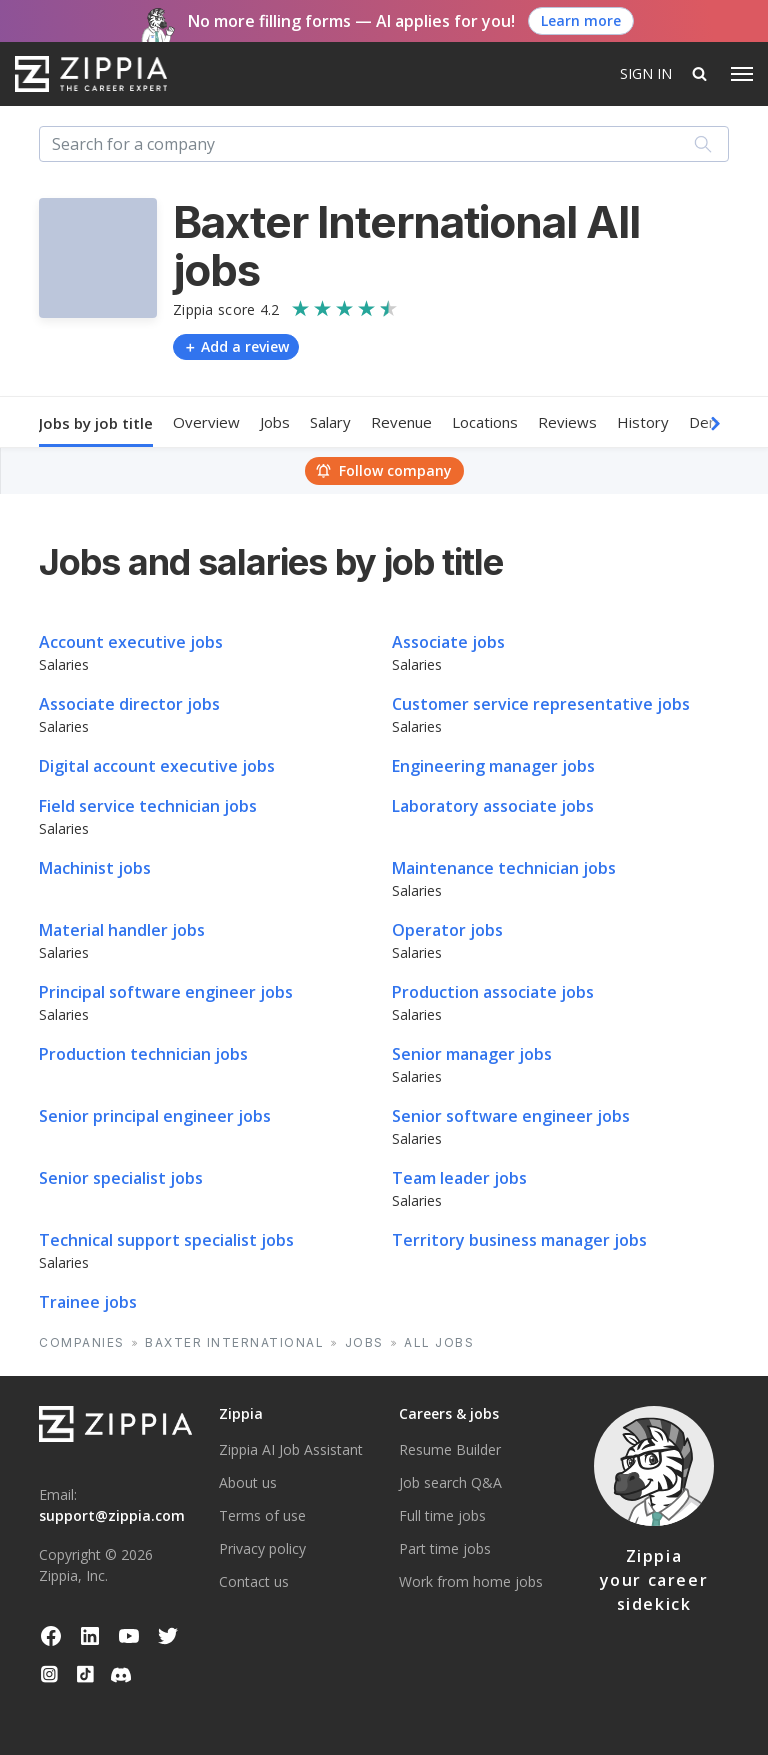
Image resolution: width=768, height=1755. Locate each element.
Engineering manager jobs (493, 766)
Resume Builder (450, 1449)
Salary (330, 422)
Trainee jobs (88, 1302)
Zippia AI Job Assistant (291, 1449)
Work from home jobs (471, 1581)
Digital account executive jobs (157, 766)
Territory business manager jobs (519, 1240)
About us (248, 1482)
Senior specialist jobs (121, 1178)
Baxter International (234, 1342)
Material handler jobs (122, 930)
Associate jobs (448, 642)
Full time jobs (442, 1515)
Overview (206, 422)
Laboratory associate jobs (493, 806)
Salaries (64, 664)
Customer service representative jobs (541, 704)
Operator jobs (447, 930)
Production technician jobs (143, 1054)
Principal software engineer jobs (166, 992)
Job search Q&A (450, 1482)
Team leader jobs (459, 1178)
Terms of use (262, 1515)
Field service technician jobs (148, 806)
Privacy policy (262, 1548)
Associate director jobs (129, 704)
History (643, 422)
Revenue (401, 422)
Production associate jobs (493, 992)
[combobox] (384, 144)
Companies (82, 1342)
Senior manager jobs (472, 1054)
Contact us (254, 1581)
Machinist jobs (95, 868)
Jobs (275, 422)
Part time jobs (445, 1548)
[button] (724, 424)
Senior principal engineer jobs (155, 1116)
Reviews (567, 422)
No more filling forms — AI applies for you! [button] (351, 21)
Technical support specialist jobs (166, 1240)
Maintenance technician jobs (504, 868)
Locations (485, 422)
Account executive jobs (131, 642)
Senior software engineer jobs (511, 1116)
